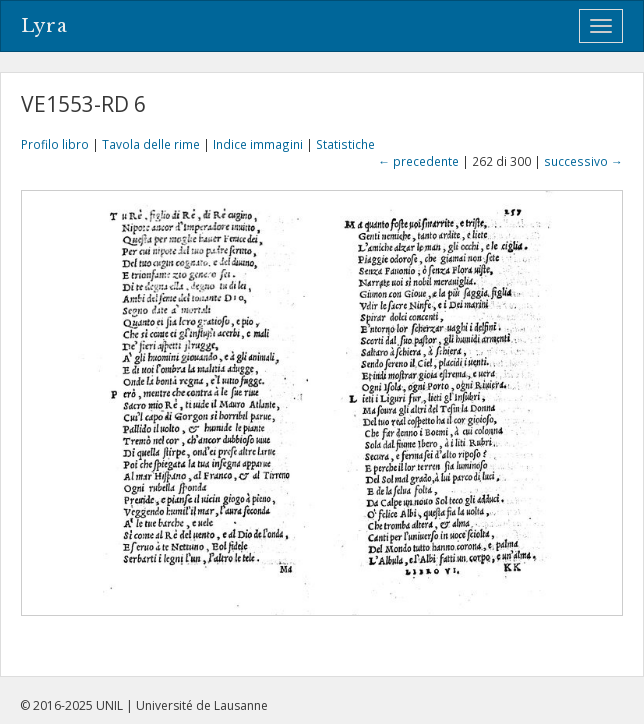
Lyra (44, 26)
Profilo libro (55, 144)
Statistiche (345, 144)
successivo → (583, 161)
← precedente (418, 161)
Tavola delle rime (151, 144)
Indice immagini (258, 144)
